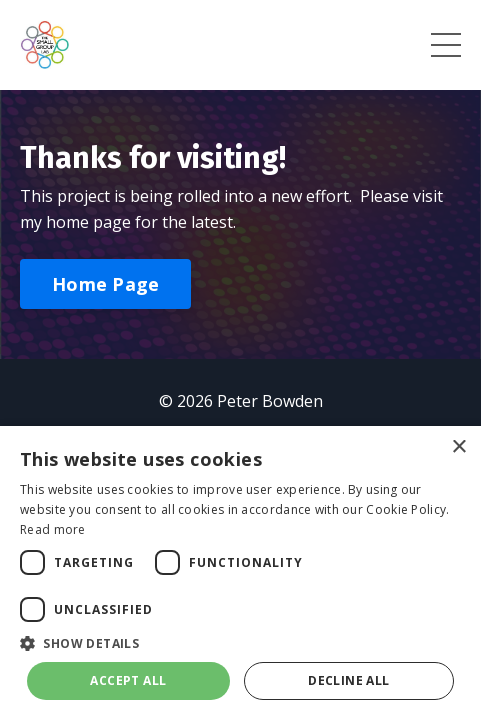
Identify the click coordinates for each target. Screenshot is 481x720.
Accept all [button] (128, 680)
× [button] (458, 447)
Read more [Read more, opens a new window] (53, 529)
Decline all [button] (348, 680)
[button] (240, 643)
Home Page (105, 284)
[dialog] (240, 573)
